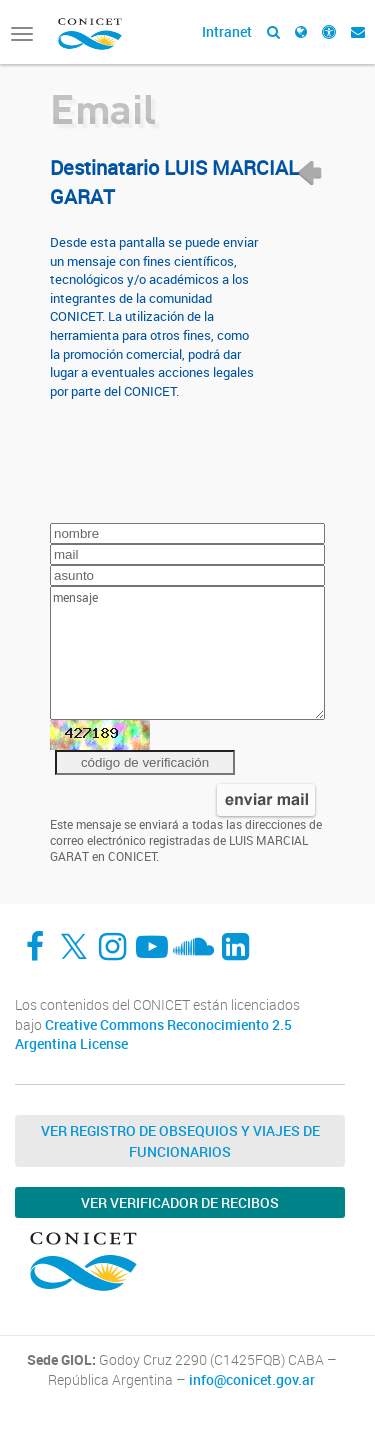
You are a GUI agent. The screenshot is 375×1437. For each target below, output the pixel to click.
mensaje (187, 653)
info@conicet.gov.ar (252, 1380)
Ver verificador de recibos (180, 1202)
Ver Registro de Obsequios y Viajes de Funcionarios (180, 1141)
